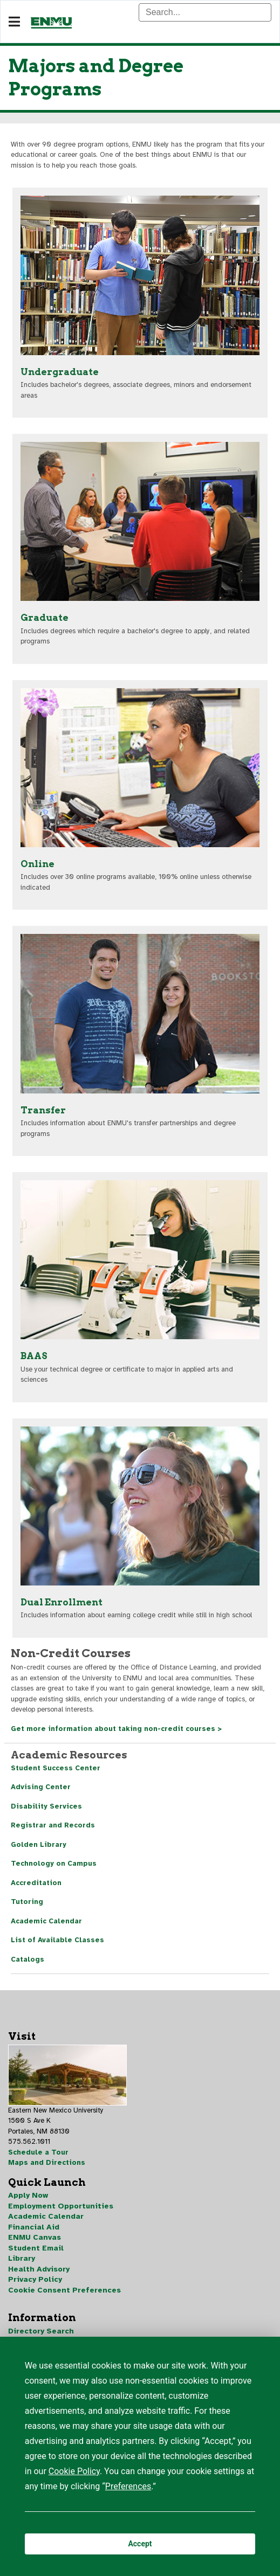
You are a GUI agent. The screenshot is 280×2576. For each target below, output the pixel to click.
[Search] (205, 12)
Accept (140, 2543)
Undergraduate (60, 371)
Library (21, 2258)
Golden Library (38, 1844)
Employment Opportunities (60, 2206)
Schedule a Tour (38, 2152)
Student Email (36, 2248)
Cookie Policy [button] (74, 2471)
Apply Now (28, 2195)
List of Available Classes (57, 1940)
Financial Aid (33, 2227)
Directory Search (41, 2331)
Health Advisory (39, 2269)
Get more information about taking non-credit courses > (116, 1729)
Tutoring (27, 1902)
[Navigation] (14, 22)
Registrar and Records (53, 1825)
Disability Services (46, 1806)
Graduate (45, 617)
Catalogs (27, 1959)
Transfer (43, 1110)
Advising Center (41, 1787)
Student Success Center (55, 1768)
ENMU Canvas (34, 2237)
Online (37, 863)
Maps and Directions (46, 2162)
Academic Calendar (46, 1921)
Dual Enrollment (62, 1602)
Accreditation (36, 1883)
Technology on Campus (54, 1863)
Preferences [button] (128, 2486)
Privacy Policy (35, 2279)
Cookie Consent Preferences (64, 2290)
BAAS (34, 1356)
